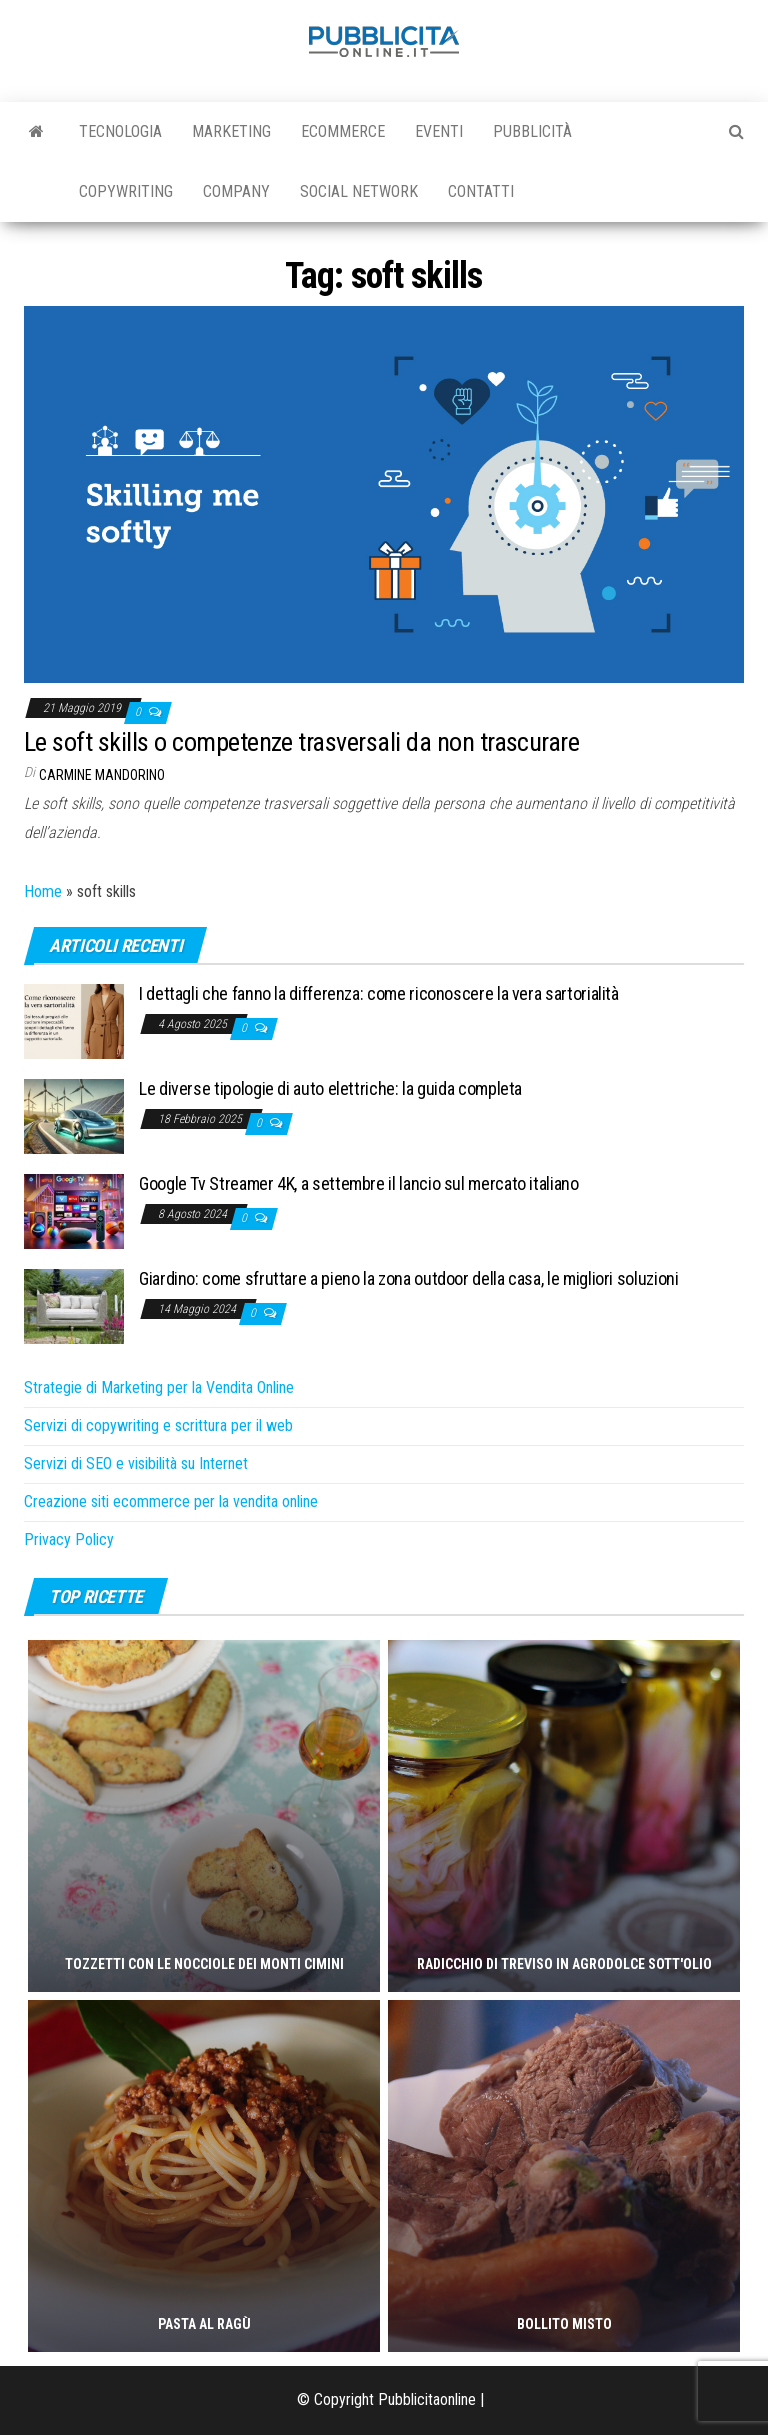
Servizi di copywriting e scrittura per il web (158, 1425)
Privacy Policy (69, 1539)
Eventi (439, 131)
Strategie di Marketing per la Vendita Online (159, 1387)
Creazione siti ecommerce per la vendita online (171, 1501)
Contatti (481, 191)
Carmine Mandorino (102, 775)
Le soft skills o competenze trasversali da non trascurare (301, 742)
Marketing (231, 131)
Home (43, 891)
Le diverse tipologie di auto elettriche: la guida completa (330, 1088)
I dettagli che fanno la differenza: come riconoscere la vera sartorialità (379, 993)
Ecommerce (343, 131)
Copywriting (126, 191)
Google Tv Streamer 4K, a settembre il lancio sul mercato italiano (359, 1183)
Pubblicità (532, 131)
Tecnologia (120, 131)
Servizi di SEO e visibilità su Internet (136, 1463)
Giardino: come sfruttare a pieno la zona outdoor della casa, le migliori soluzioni (408, 1278)
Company (236, 191)
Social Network (359, 191)
